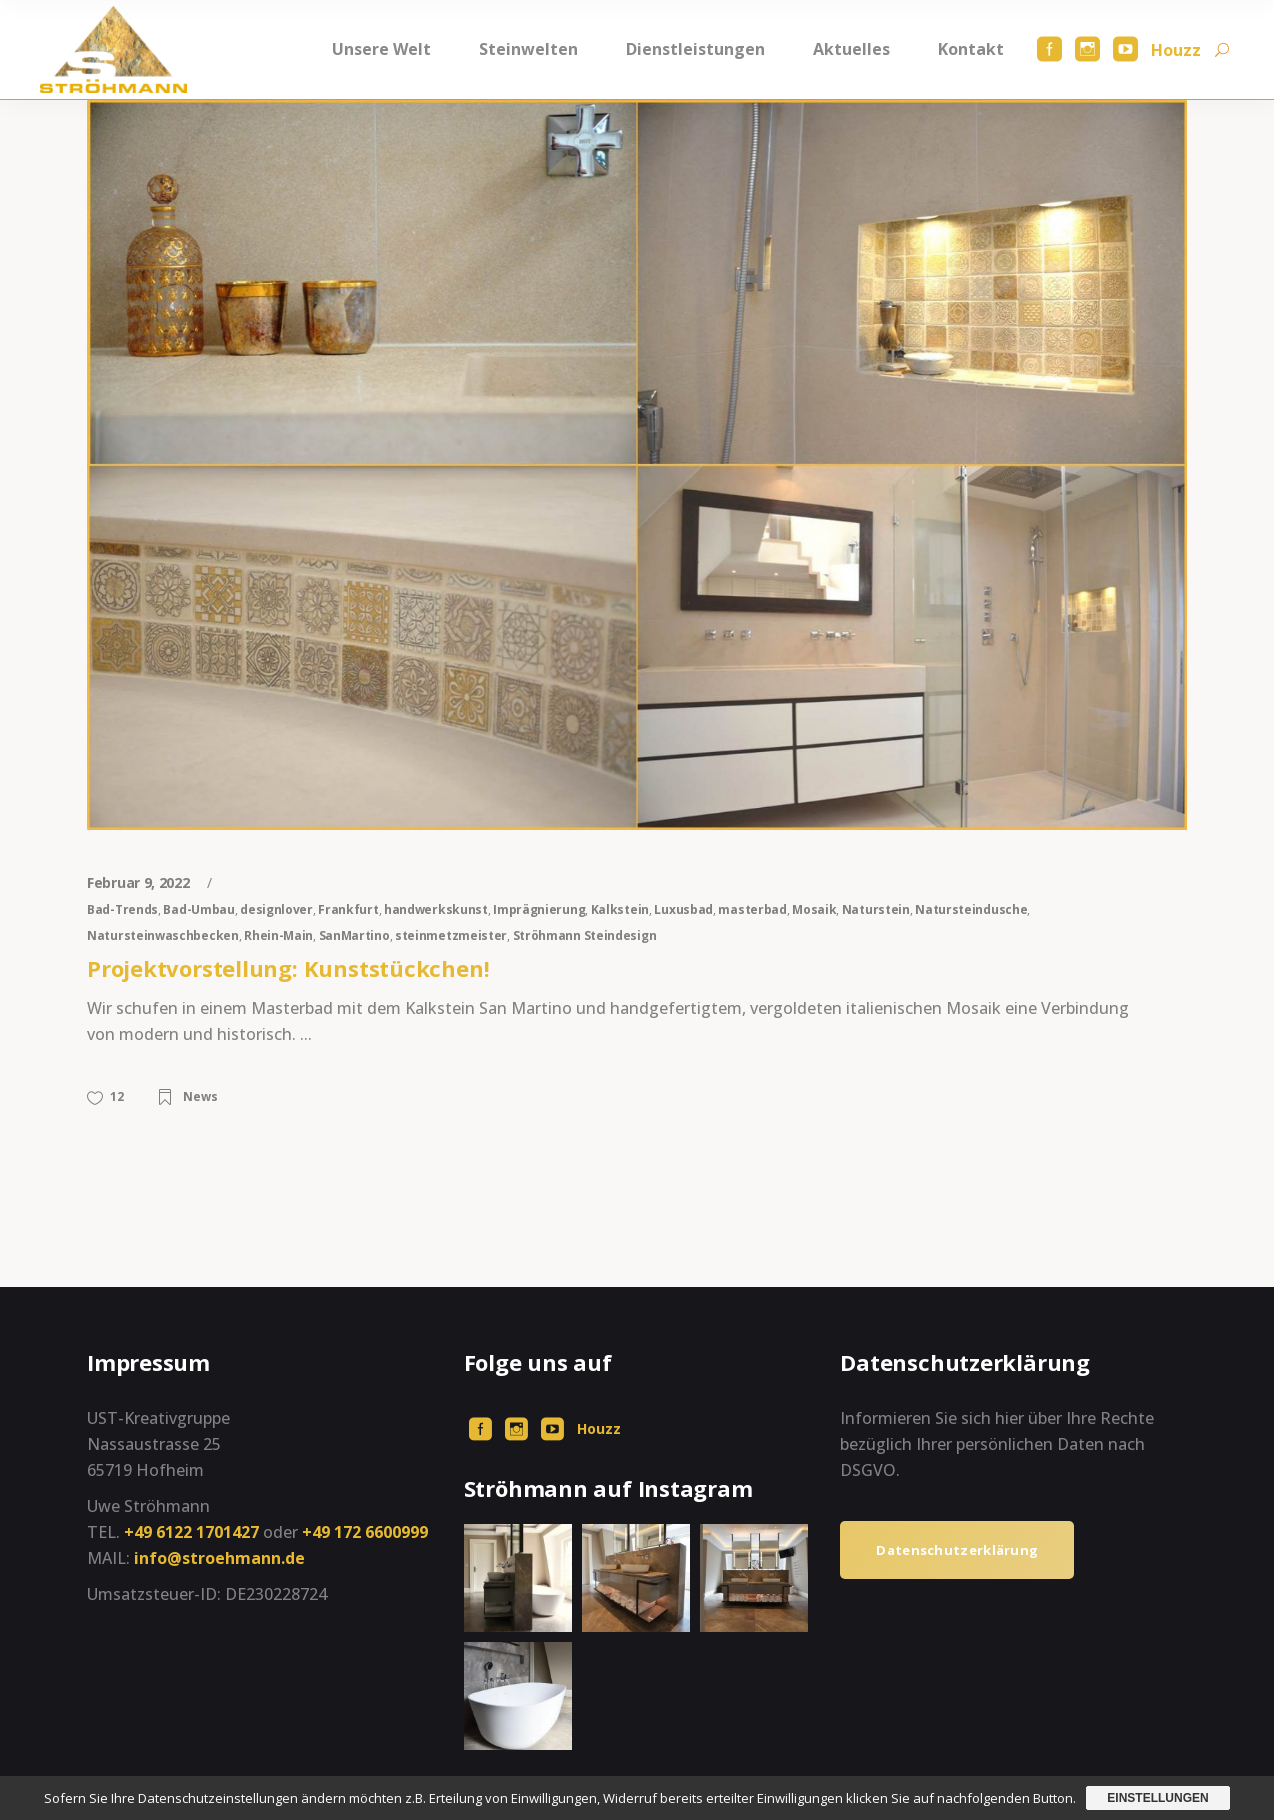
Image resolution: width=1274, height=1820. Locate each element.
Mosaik (814, 909)
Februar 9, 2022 (140, 882)
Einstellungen (1157, 1798)
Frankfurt (348, 909)
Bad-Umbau (198, 909)
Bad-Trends (122, 909)
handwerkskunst (436, 909)
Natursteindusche (971, 909)
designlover (276, 909)
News (200, 1096)
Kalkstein (620, 909)
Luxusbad (683, 909)
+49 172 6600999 (365, 1532)
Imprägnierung (539, 909)
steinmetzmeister (451, 935)
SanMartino (354, 935)
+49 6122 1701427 (191, 1532)
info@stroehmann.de (219, 1558)
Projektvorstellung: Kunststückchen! (288, 968)
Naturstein (876, 909)
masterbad (752, 909)
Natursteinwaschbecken (163, 935)
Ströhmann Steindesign (585, 935)
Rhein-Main (278, 935)
